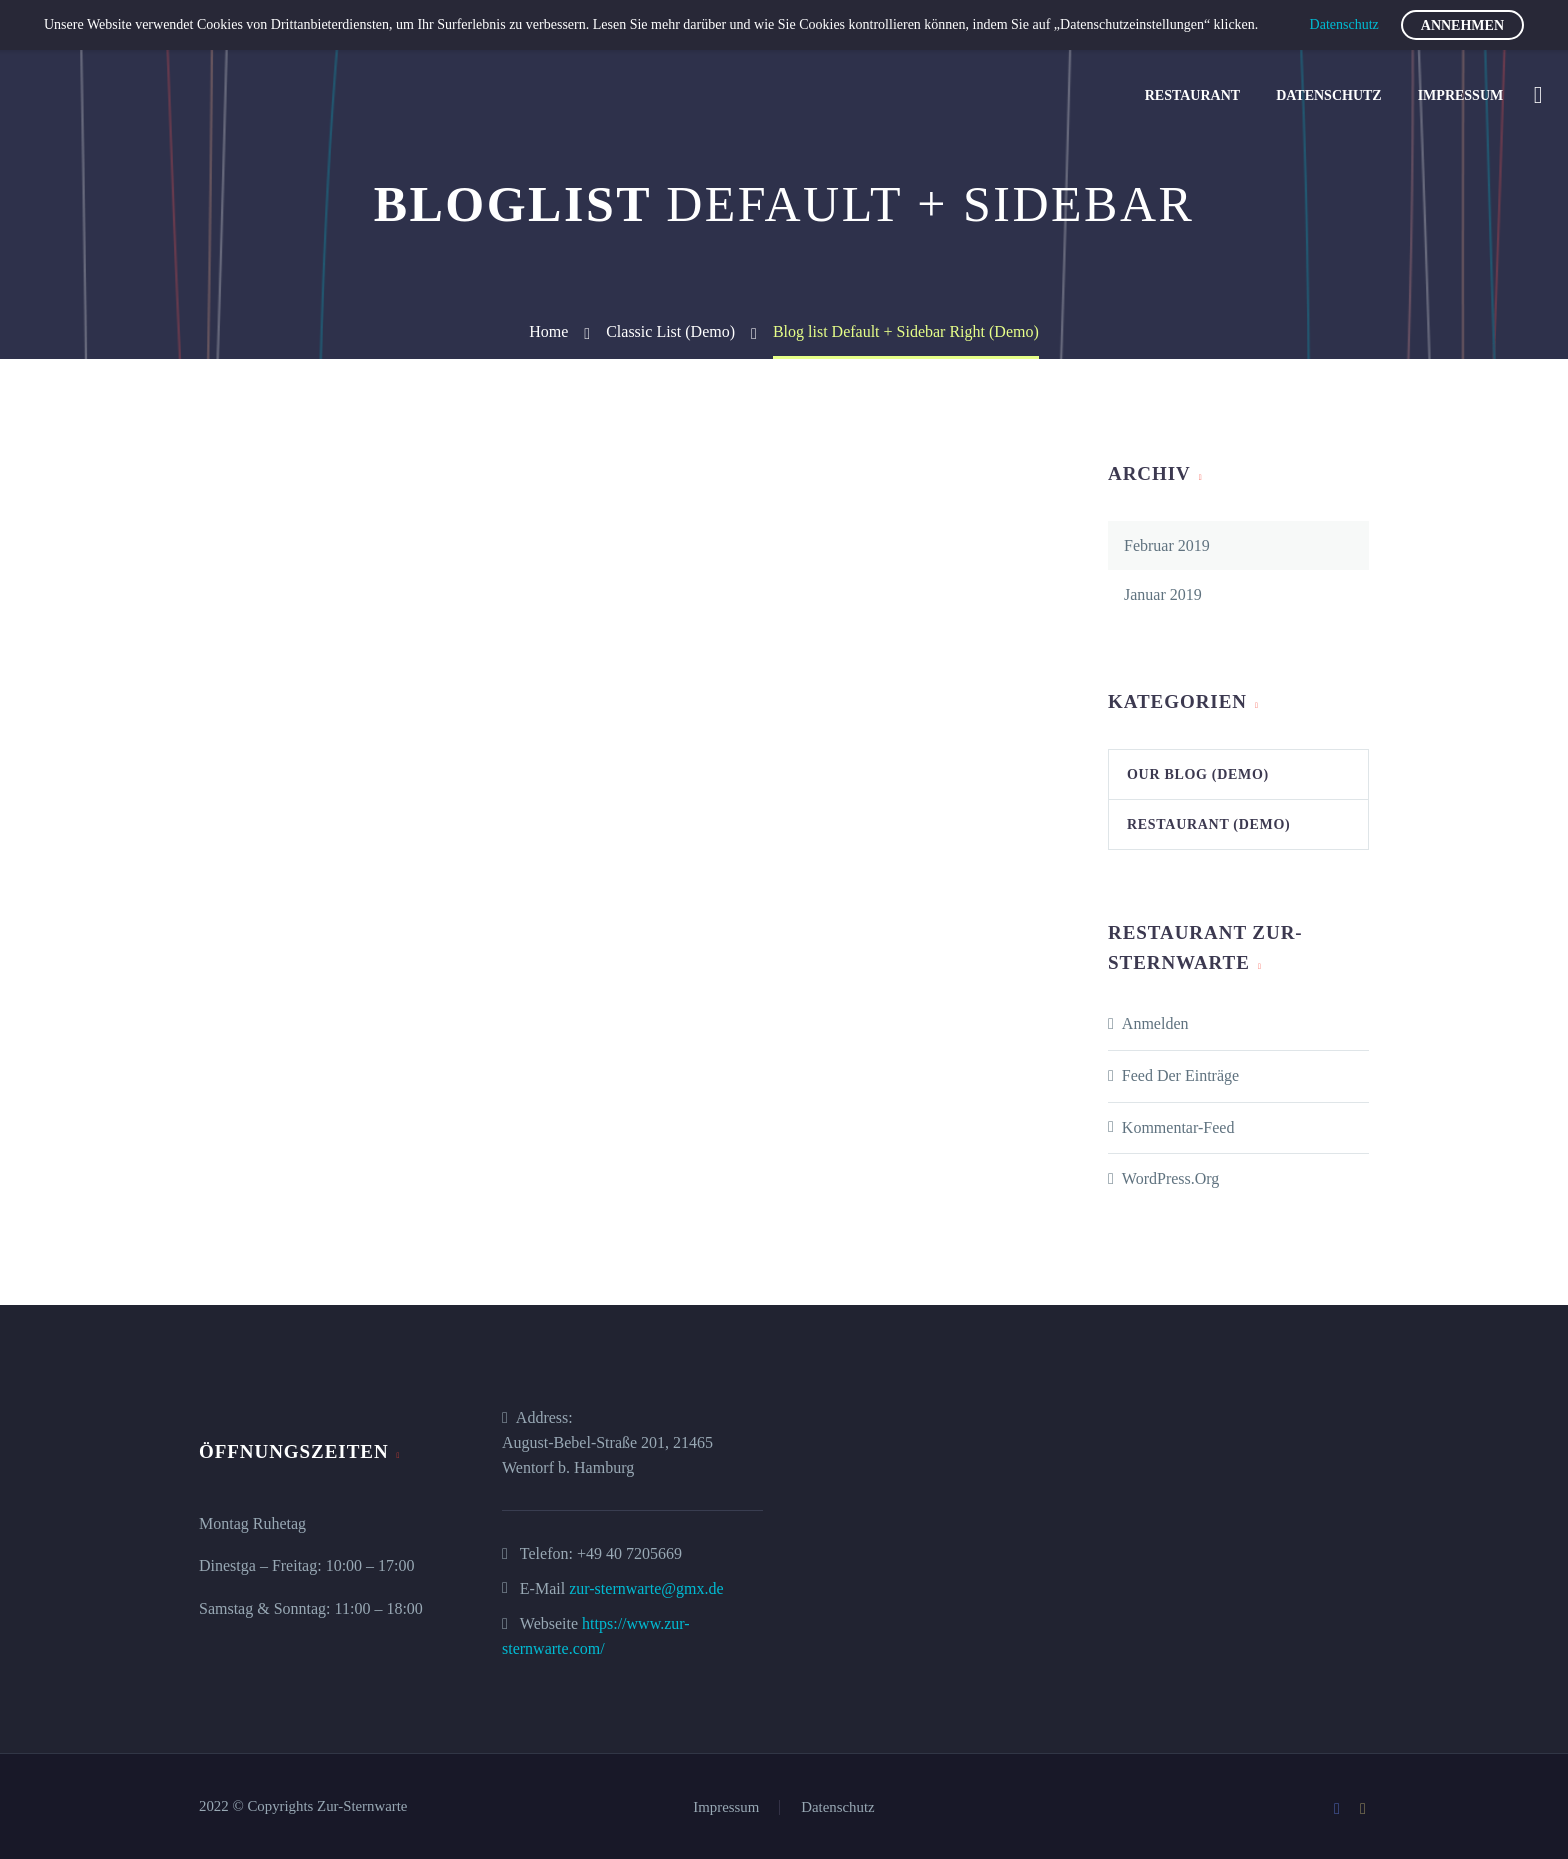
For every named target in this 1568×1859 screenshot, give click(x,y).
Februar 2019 (1167, 545)
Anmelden (1155, 1023)
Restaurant (1192, 95)
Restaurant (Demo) (1208, 824)
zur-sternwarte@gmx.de (646, 1588)
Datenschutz (1329, 95)
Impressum (1461, 95)
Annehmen (1462, 25)
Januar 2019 (1163, 594)
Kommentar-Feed (1178, 1127)
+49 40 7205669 (629, 1553)
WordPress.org (1171, 1178)
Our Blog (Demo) (1198, 774)
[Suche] (1536, 95)
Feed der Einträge (1180, 1075)
